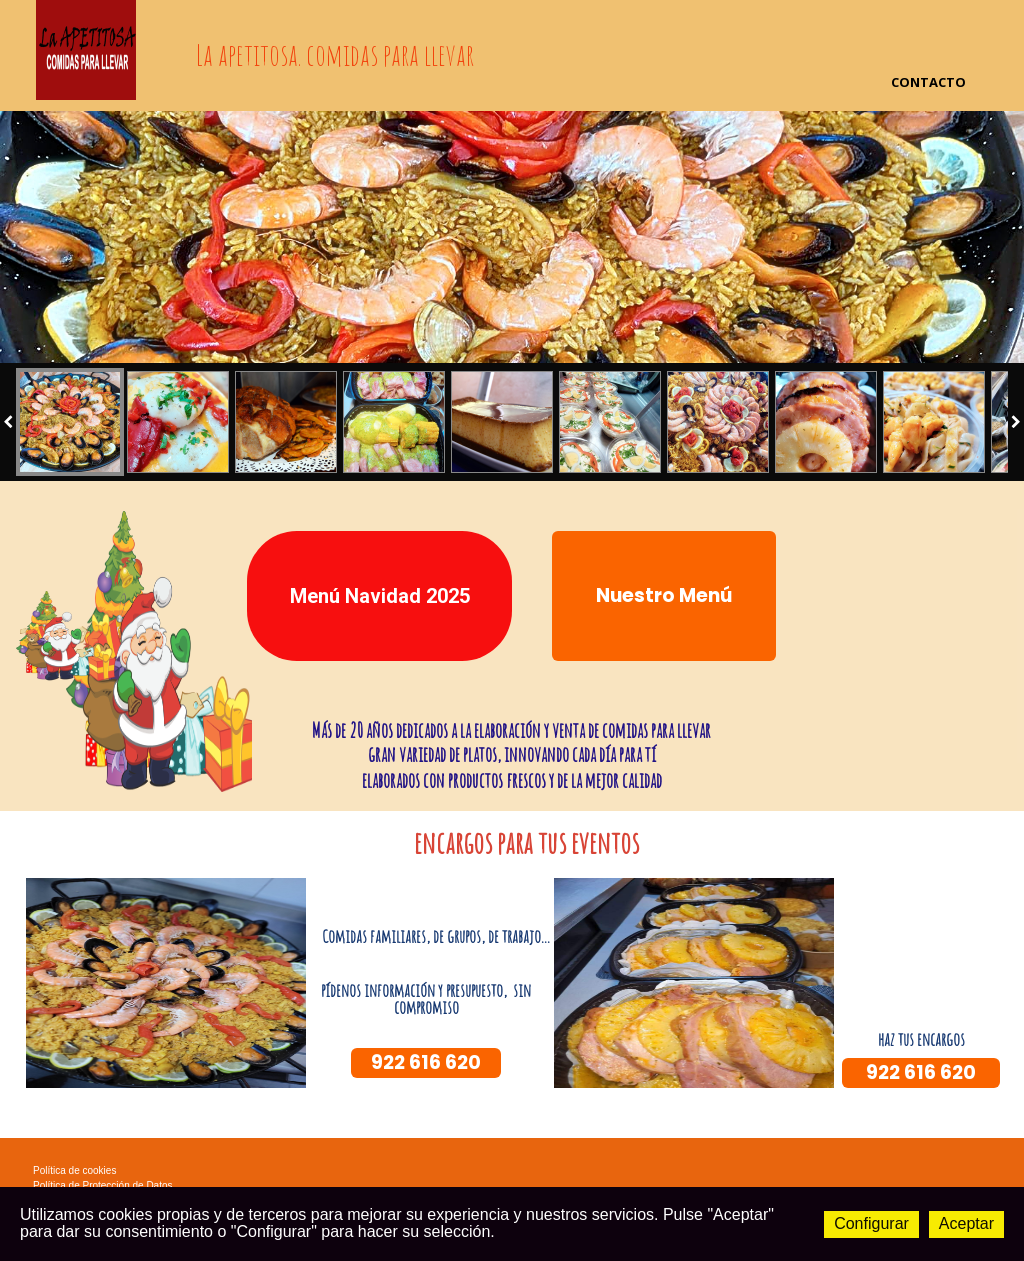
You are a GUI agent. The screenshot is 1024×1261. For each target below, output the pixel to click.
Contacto (928, 82)
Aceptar (966, 1223)
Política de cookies (74, 1170)
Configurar (871, 1223)
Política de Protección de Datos (103, 1185)
